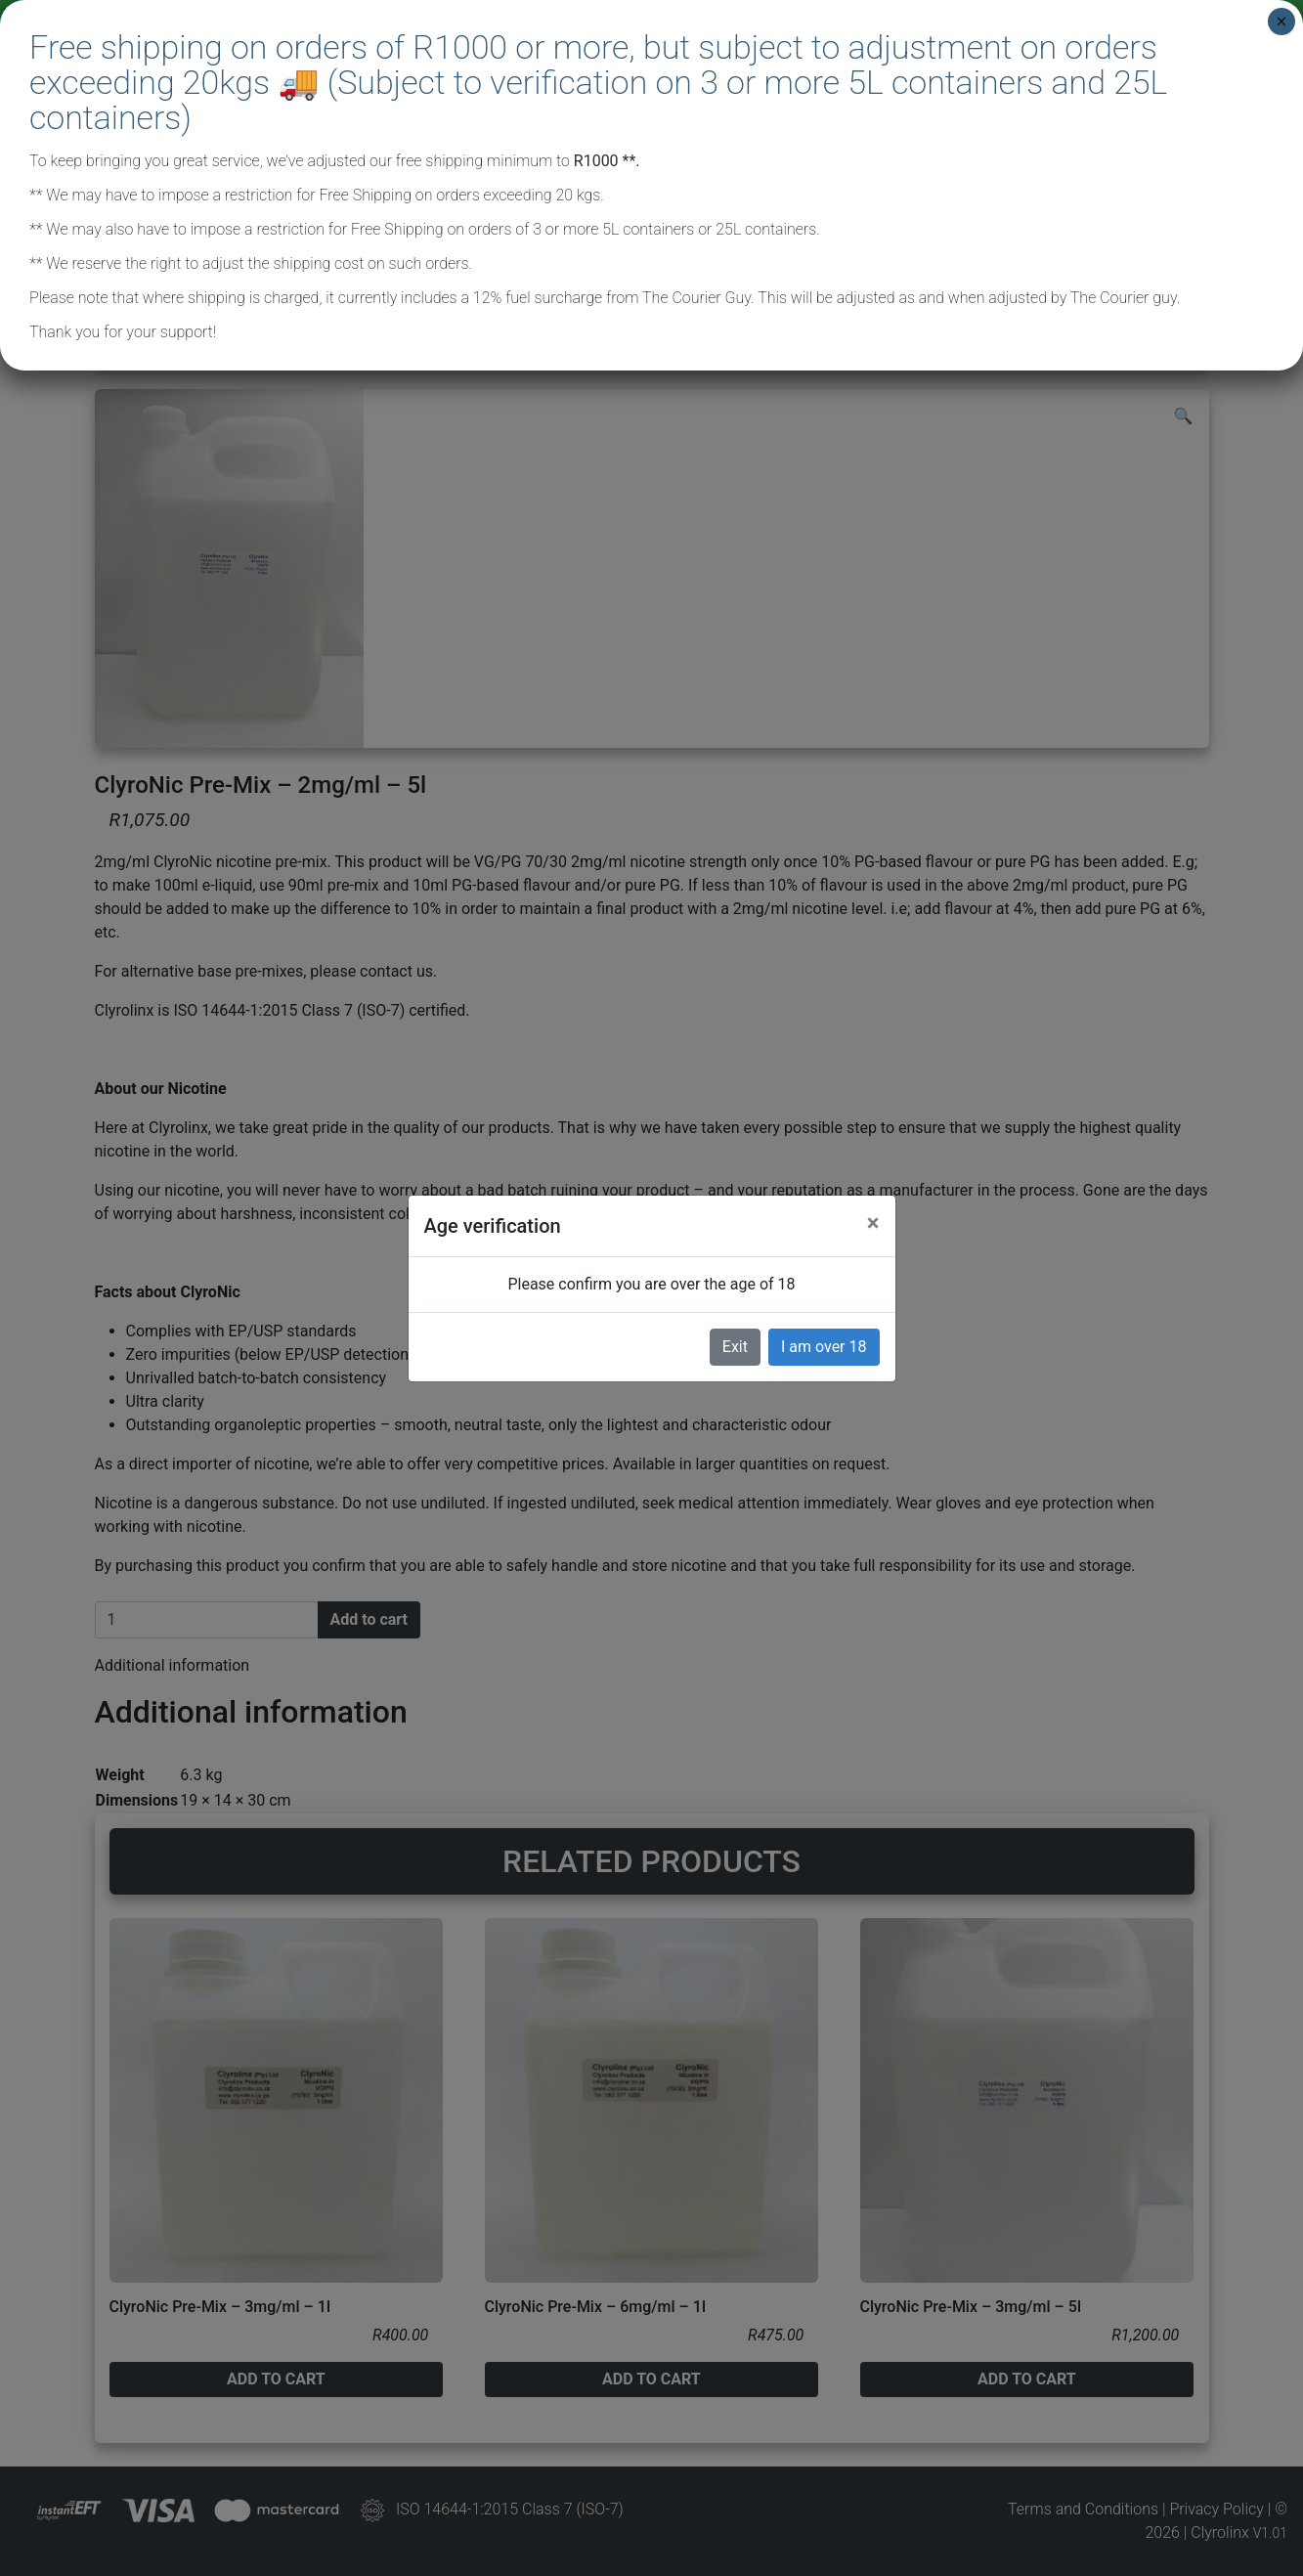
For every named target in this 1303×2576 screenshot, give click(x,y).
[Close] (873, 1223)
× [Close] (1281, 21)
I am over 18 (824, 1346)
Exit (735, 1346)
